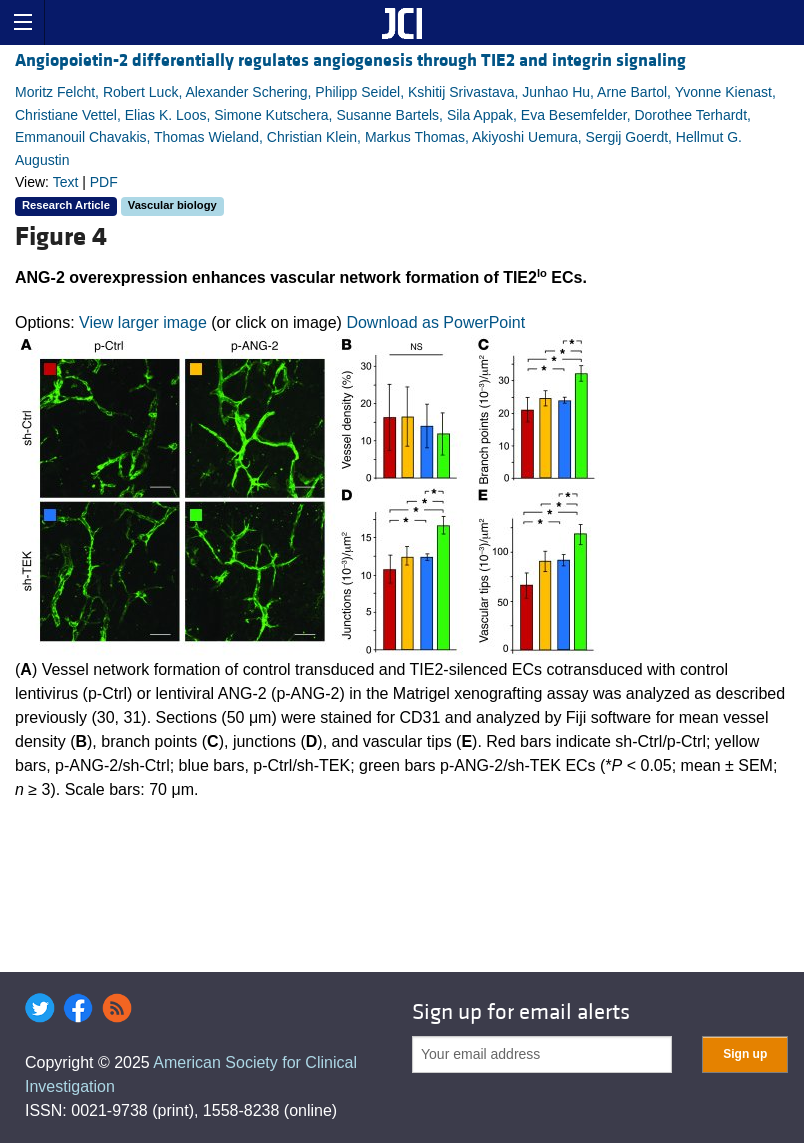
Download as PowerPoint (435, 322)
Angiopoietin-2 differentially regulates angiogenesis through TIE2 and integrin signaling (350, 60)
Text (66, 182)
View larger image (143, 322)
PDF (104, 182)
